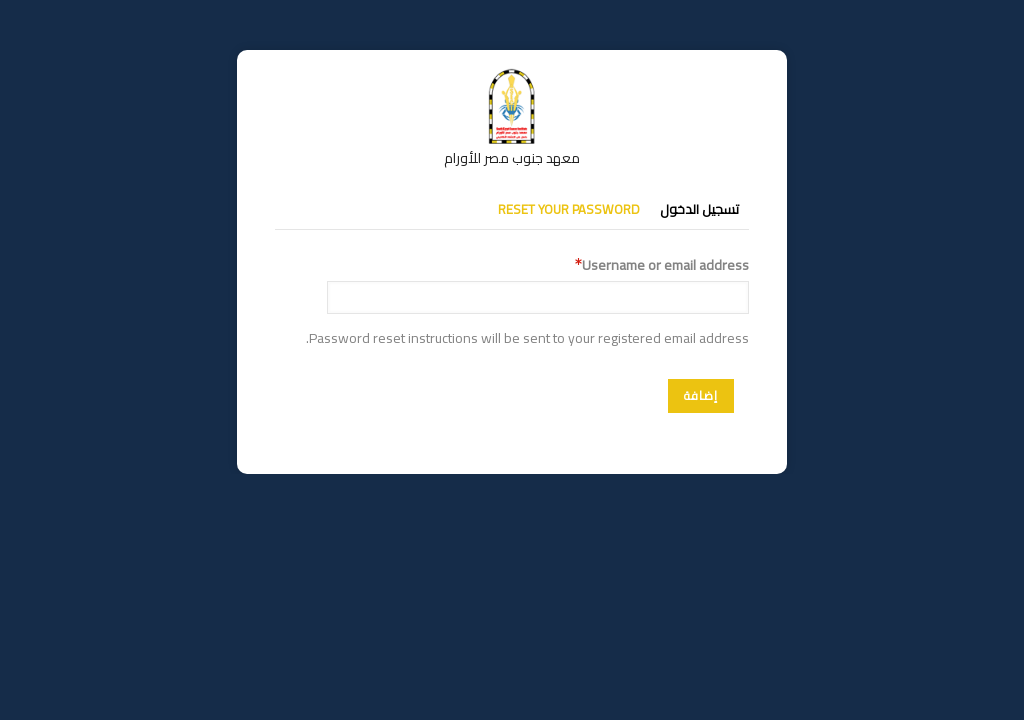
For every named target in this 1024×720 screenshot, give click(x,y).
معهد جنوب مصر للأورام (512, 158)
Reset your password (569, 209)
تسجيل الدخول (699, 209)
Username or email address (665, 265)
